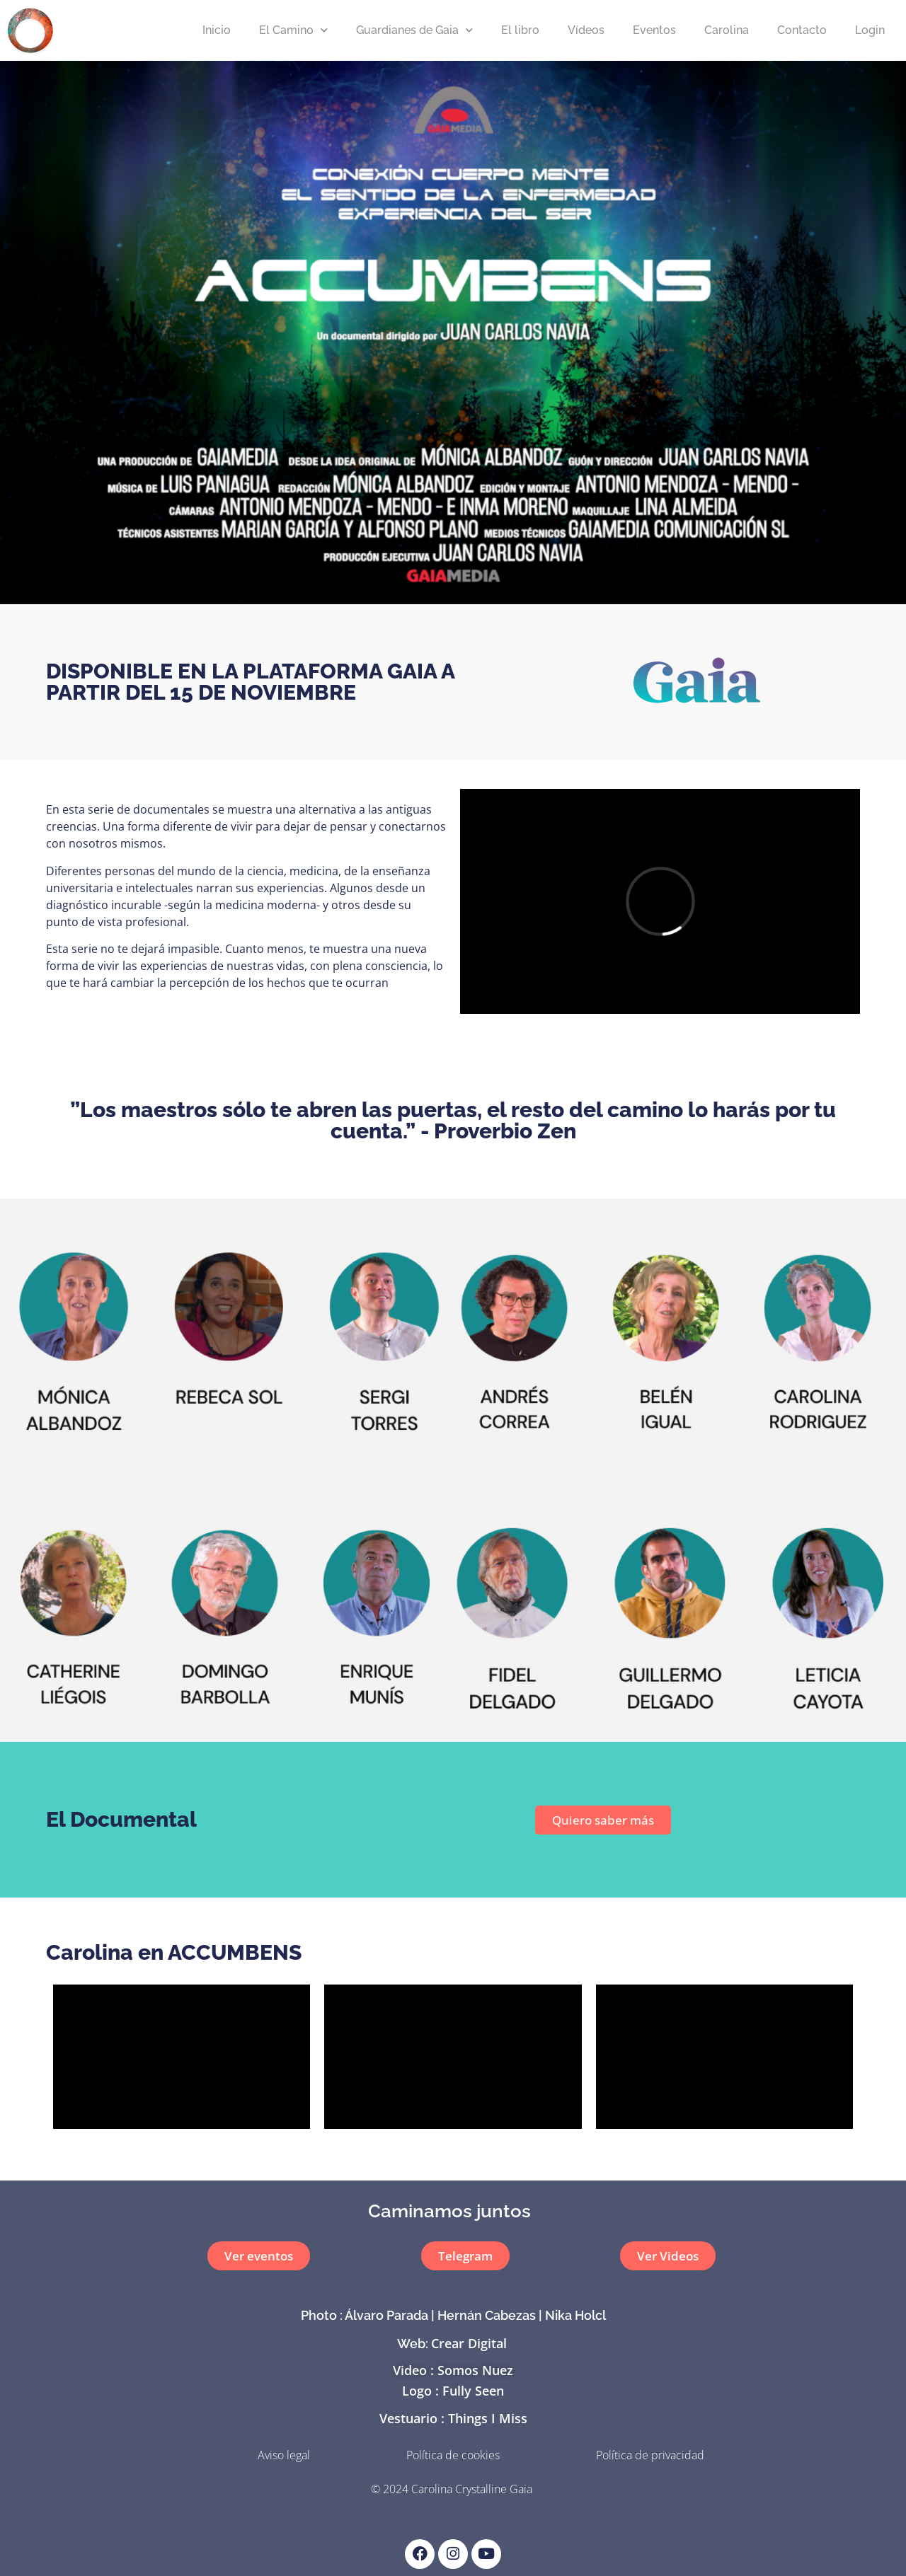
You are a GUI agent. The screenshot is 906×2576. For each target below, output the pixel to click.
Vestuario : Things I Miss (453, 2418)
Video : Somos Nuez (453, 2370)
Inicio (216, 30)
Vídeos (586, 30)
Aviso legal (284, 2455)
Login (870, 30)
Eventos (654, 30)
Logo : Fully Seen (453, 2390)
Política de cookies (453, 2455)
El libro (520, 30)
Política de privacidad (650, 2455)
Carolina (726, 30)
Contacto (802, 30)
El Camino (293, 30)
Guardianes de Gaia (414, 30)
